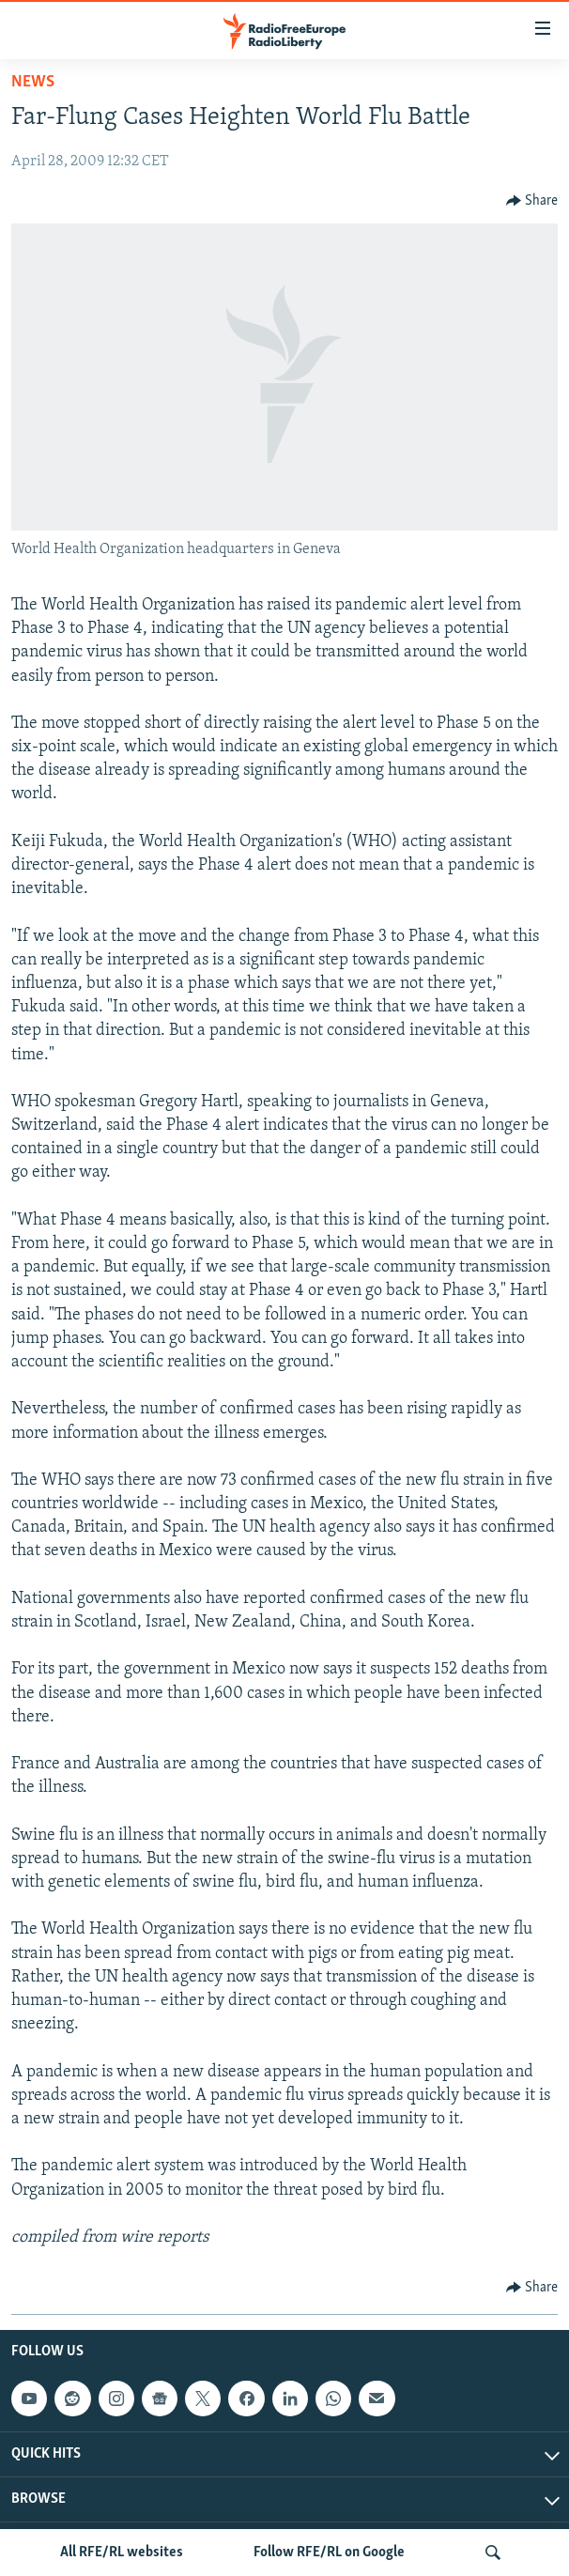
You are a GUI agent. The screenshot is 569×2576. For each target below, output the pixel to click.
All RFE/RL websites (121, 2552)
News (32, 82)
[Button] (532, 201)
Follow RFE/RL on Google (329, 2552)
